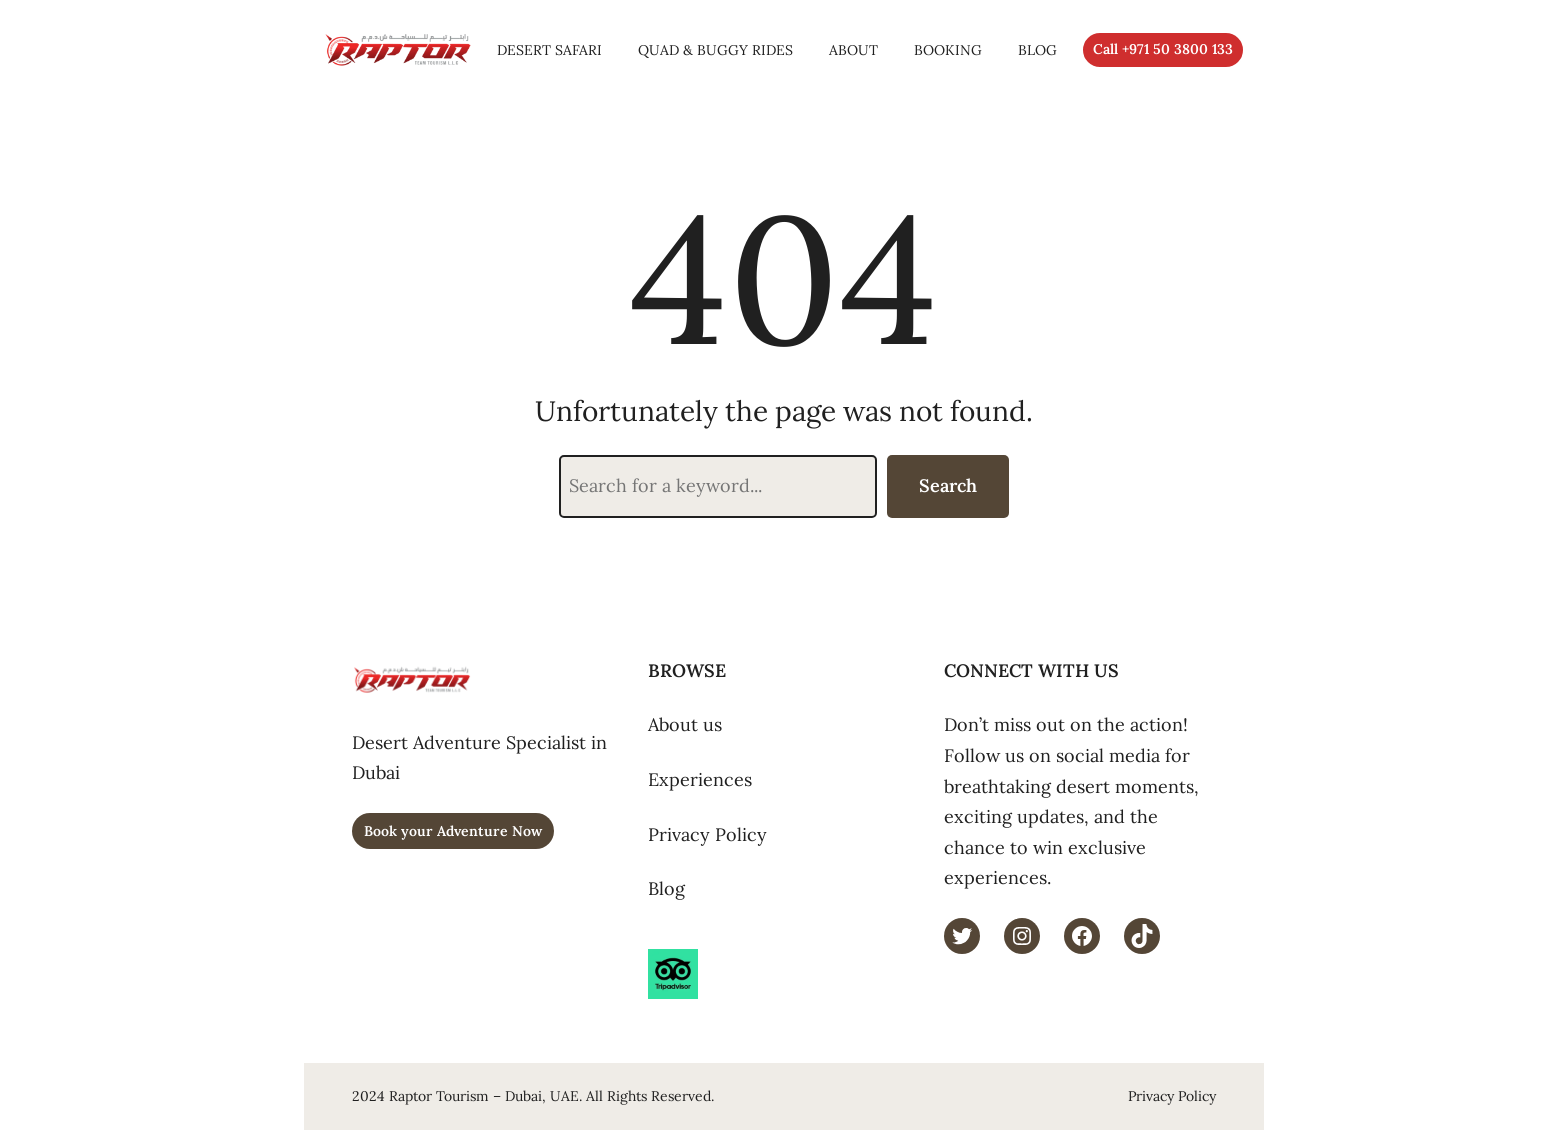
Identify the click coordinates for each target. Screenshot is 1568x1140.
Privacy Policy (707, 834)
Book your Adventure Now (453, 831)
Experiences (700, 779)
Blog (666, 888)
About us (685, 724)
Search (948, 485)
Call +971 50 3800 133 (1163, 49)
